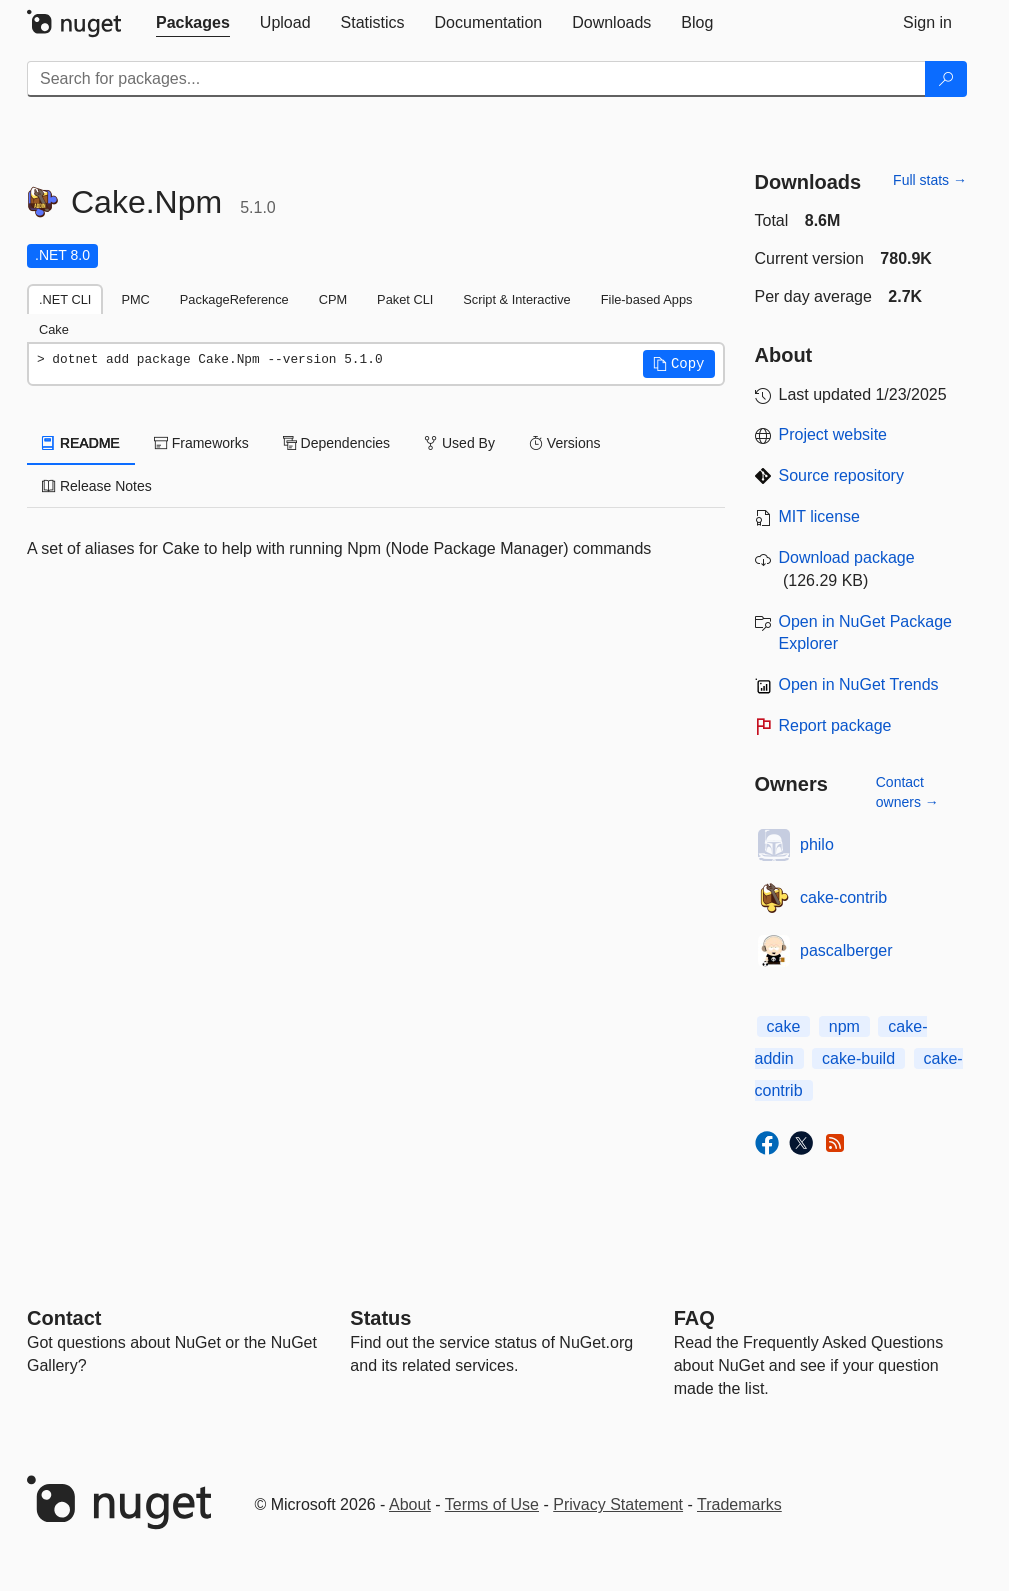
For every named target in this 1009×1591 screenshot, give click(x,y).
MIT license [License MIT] (820, 516)
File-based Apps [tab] (647, 299)
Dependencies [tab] (336, 443)
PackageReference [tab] (234, 299)
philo (817, 844)
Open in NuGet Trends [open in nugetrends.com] (859, 684)
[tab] (193, 23)
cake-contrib (843, 897)
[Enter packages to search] (476, 79)
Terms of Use (492, 1504)
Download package (847, 557)
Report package (835, 725)
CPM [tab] (333, 299)
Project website (833, 434)
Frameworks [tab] (201, 443)
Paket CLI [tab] (405, 299)
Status (380, 1318)
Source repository (841, 475)
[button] (679, 364)
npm (844, 1026)
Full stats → (930, 180)
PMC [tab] (135, 299)
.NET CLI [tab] (65, 299)
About (410, 1504)
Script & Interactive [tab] (516, 299)
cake (784, 1026)
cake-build (858, 1058)
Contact (64, 1318)
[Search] (946, 79)
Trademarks (739, 1504)
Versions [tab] (565, 443)
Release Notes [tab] (97, 486)
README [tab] (81, 443)
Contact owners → (907, 792)
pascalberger (846, 950)
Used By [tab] (459, 443)
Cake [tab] (54, 329)
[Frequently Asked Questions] (694, 1318)
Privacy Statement (618, 1504)
